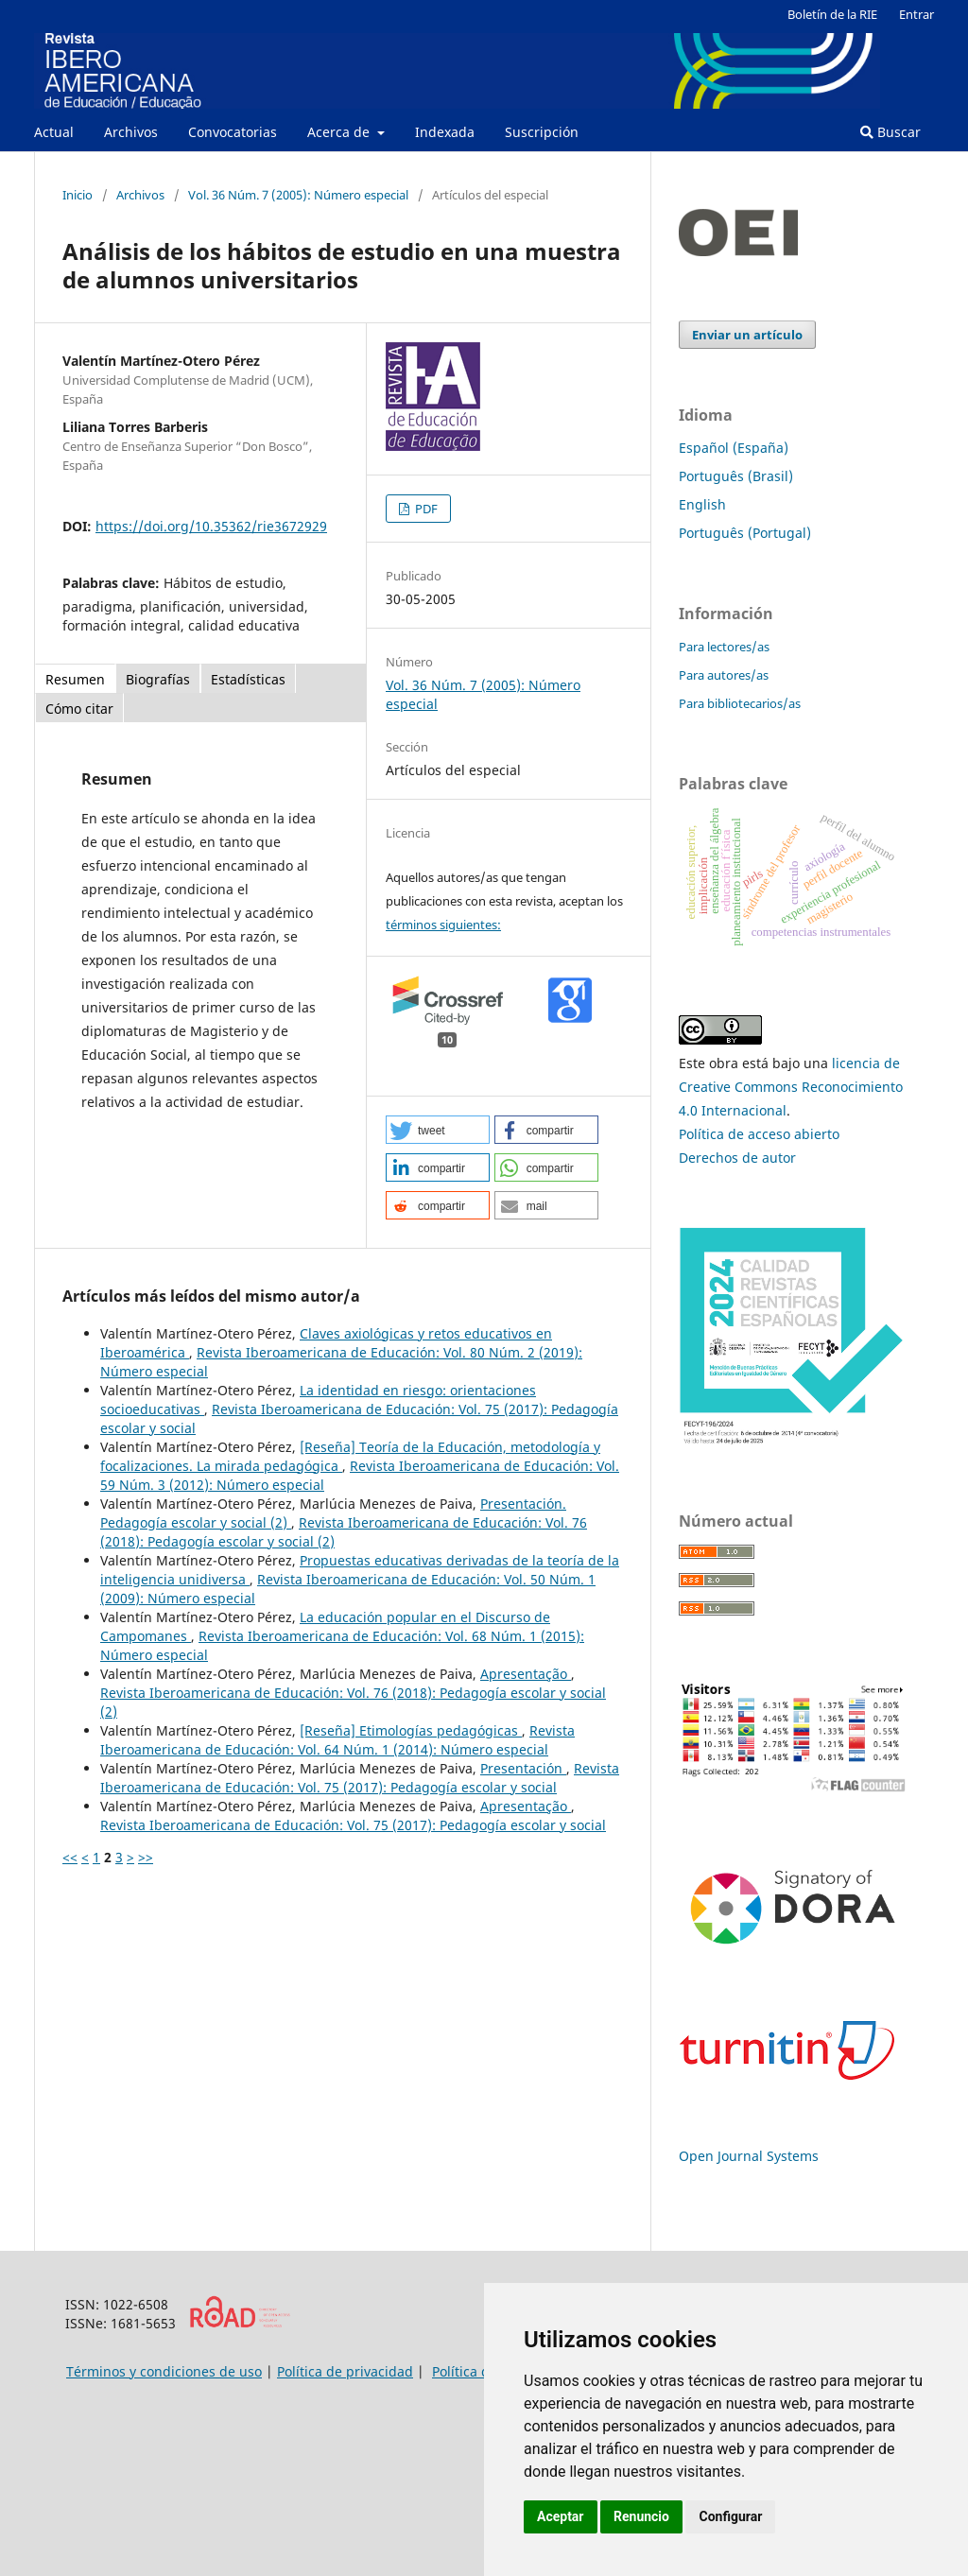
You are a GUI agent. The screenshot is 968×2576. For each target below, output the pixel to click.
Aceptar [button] (560, 2516)
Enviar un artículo (747, 334)
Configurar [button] (730, 2516)
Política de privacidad (345, 2371)
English (702, 504)
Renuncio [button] (641, 2516)
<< (70, 1857)
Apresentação (525, 1674)
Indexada (445, 132)
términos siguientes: (443, 924)
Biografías (158, 679)
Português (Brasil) (736, 476)
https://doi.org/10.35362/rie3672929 (211, 526)
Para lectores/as (724, 646)
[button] (438, 1129)
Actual (54, 132)
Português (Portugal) (745, 533)
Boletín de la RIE (832, 14)
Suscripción (542, 132)
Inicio (77, 194)
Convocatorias (232, 132)
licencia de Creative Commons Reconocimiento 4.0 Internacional (791, 1086)
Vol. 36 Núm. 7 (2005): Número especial (298, 194)
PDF (425, 508)
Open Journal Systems (749, 2156)
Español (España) (733, 448)
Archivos (131, 132)
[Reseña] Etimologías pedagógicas (411, 1730)
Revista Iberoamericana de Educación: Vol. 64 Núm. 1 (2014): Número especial (337, 1739)
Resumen (75, 679)
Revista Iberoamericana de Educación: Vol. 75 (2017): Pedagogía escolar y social (359, 1777)
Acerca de (340, 132)
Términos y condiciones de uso (164, 2371)
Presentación (523, 1768)
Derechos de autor (737, 1158)
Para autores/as (724, 674)
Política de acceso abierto (759, 1134)
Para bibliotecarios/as (740, 703)
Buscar (890, 132)
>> (145, 1857)
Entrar (916, 14)
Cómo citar (79, 708)
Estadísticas (248, 679)
